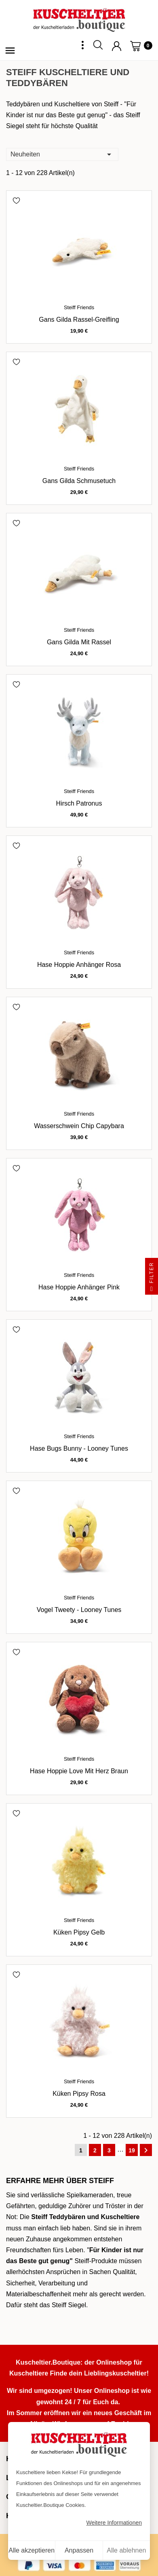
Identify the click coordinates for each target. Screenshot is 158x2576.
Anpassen (79, 2550)
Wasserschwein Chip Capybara (79, 1125)
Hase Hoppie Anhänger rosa (79, 964)
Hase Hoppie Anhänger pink (79, 1287)
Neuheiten (62, 153)
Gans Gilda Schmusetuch (79, 480)
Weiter (146, 2150)
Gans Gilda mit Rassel (79, 642)
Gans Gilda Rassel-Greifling (79, 319)
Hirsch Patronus (79, 803)
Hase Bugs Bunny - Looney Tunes (79, 1448)
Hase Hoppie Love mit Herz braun (79, 1771)
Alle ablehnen (126, 2550)
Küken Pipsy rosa (79, 2093)
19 (132, 2150)
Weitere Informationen (114, 2522)
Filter (151, 1278)
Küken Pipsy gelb (79, 1932)
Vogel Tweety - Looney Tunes (79, 1609)
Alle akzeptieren (31, 2550)
